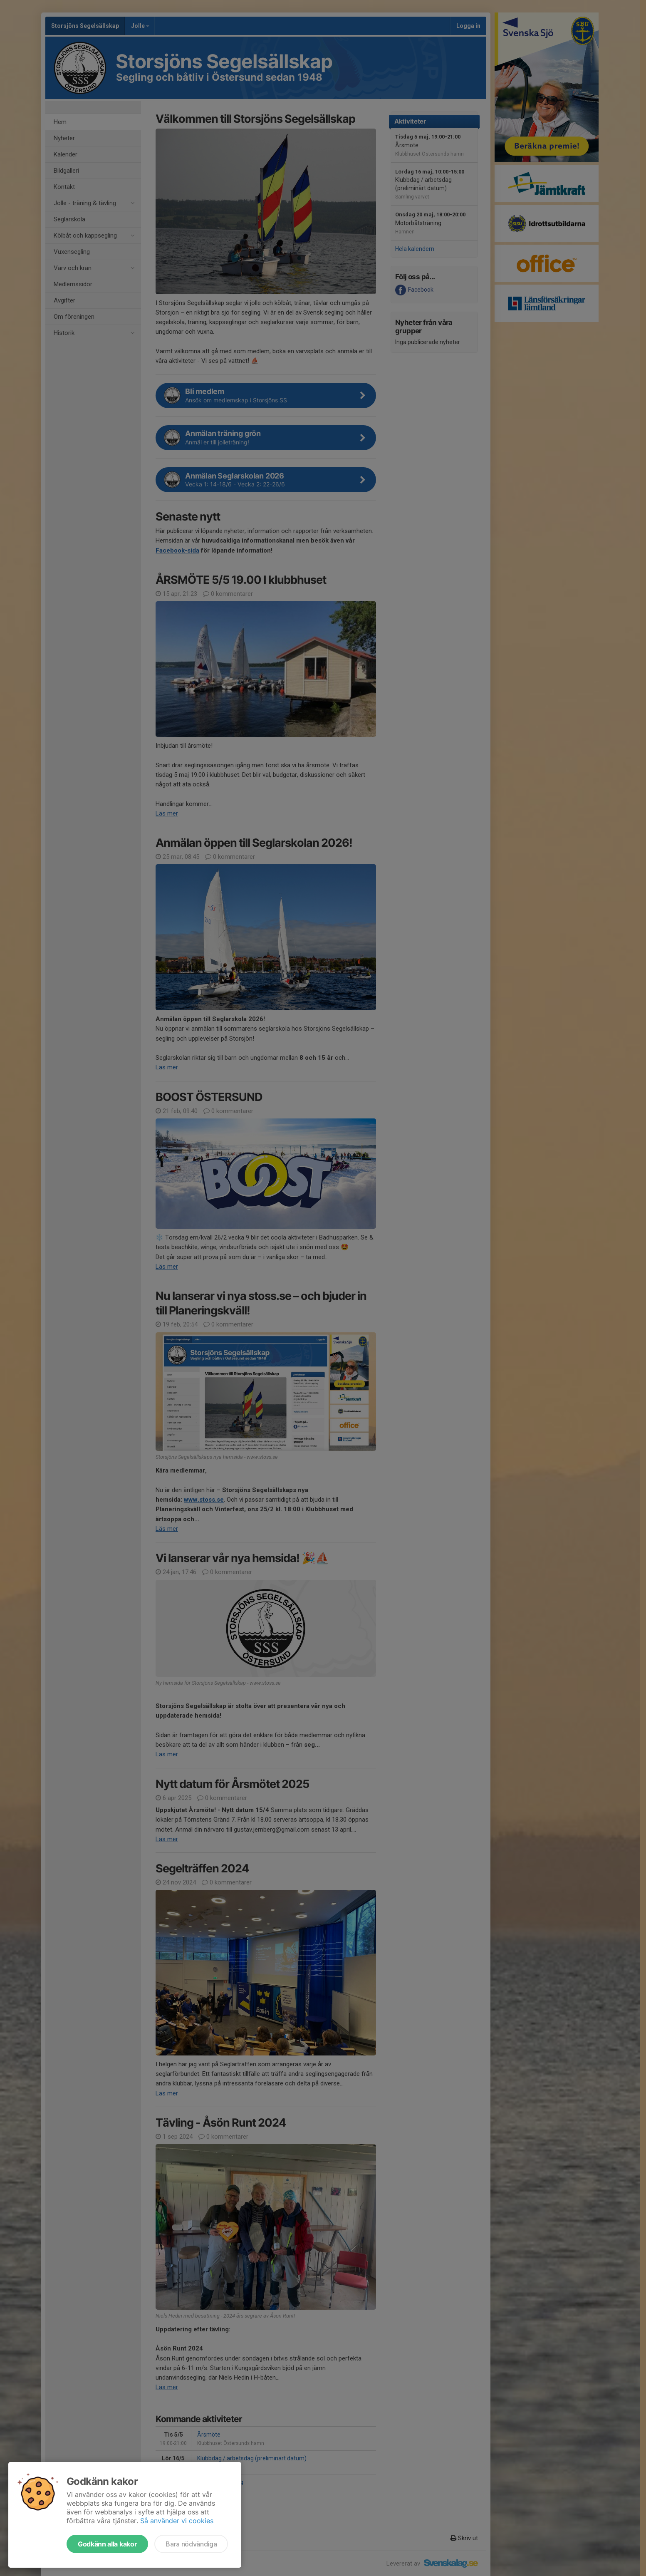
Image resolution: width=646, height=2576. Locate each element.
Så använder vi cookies (176, 2520)
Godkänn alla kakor (107, 2544)
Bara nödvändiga (191, 2544)
